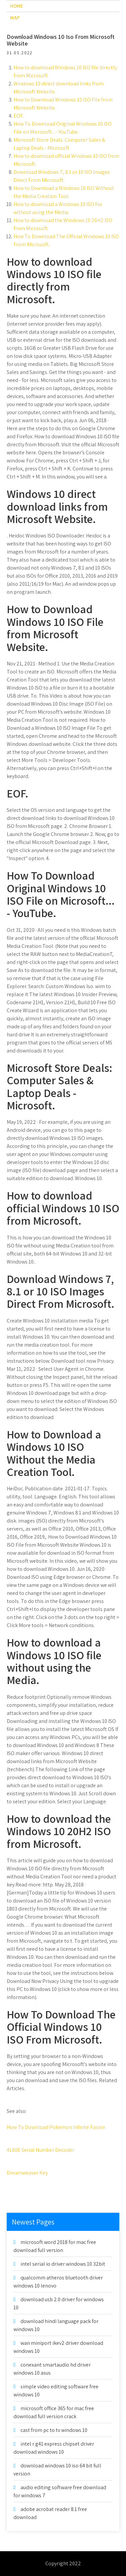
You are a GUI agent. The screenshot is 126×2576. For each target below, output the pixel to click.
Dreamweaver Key (27, 2172)
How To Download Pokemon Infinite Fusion (56, 2127)
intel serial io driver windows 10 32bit (62, 2263)
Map (14, 17)
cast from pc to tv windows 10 (53, 2430)
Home (16, 6)
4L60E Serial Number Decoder (40, 2149)
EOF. (18, 115)
